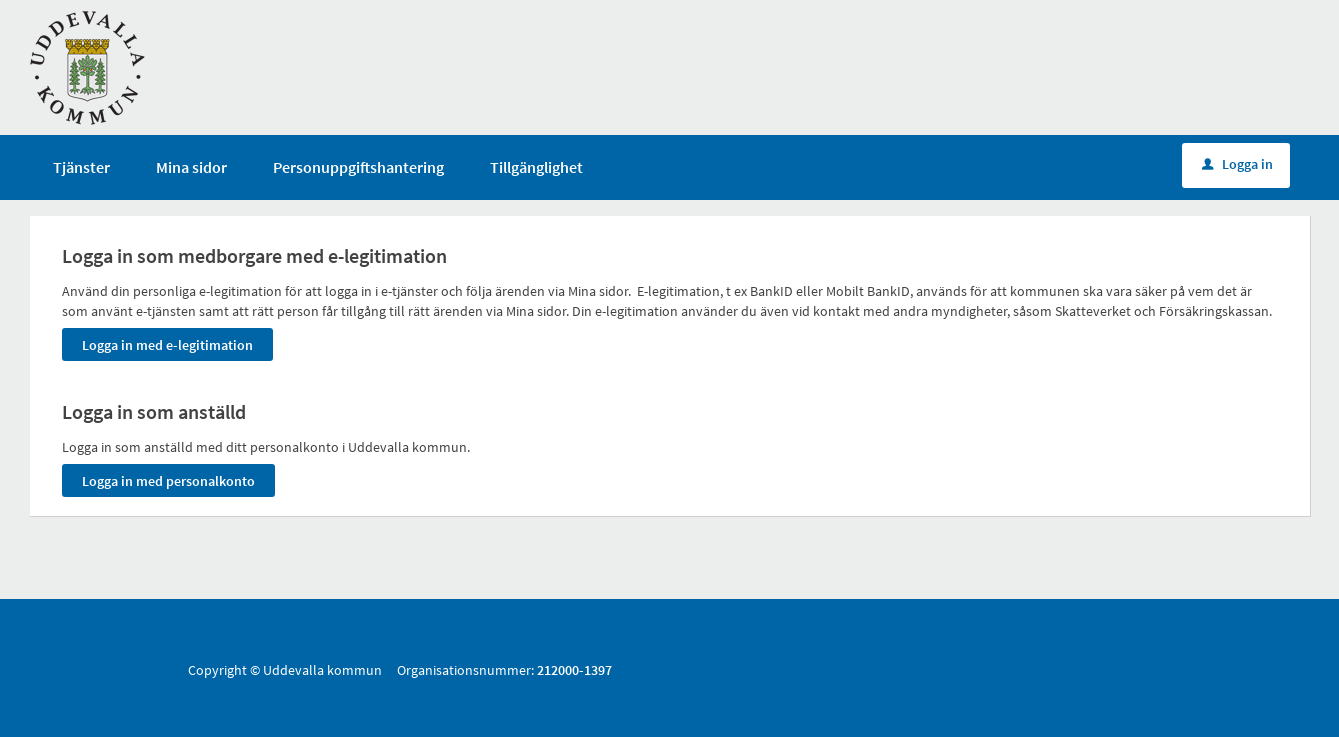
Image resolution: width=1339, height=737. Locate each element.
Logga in (1237, 164)
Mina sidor (191, 167)
